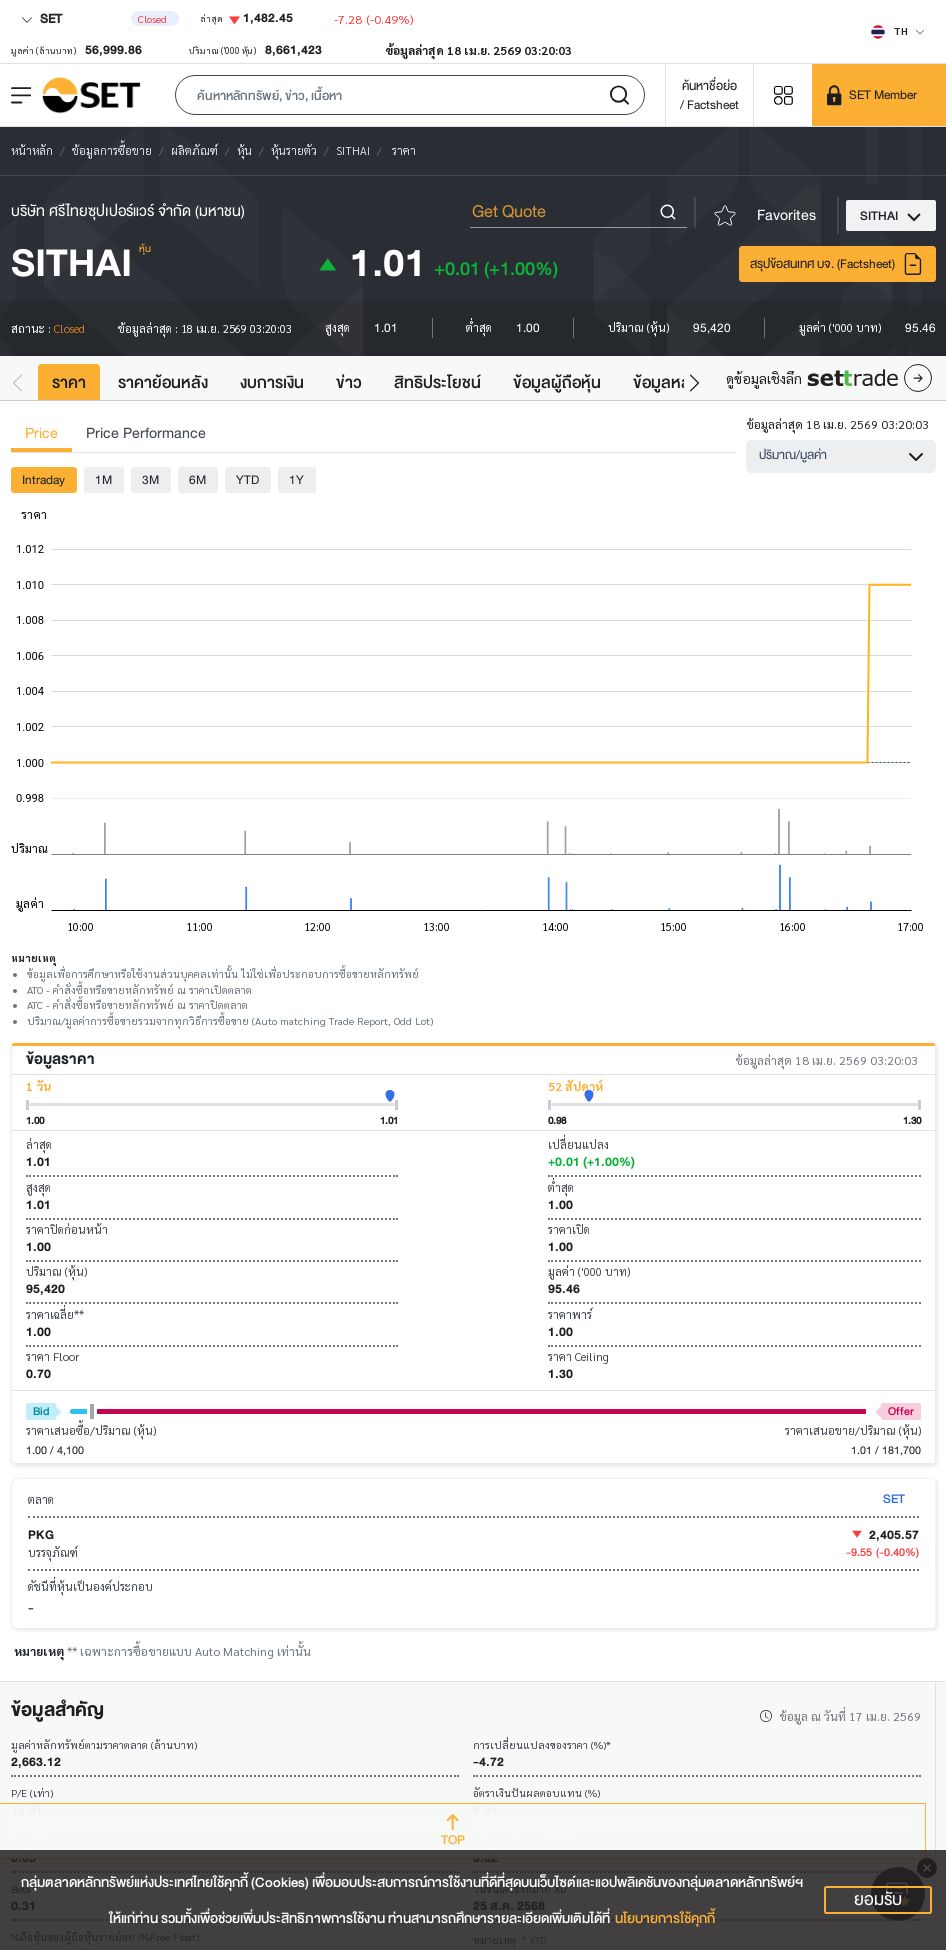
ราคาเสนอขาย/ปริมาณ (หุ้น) (853, 1430)
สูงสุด (38, 1187)
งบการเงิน (272, 382)
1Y (296, 479)
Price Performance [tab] (146, 433)
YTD (247, 479)
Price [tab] (41, 433)
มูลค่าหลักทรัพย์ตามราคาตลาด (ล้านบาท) (104, 1745)
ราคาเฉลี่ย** (55, 1314)
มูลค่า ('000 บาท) (589, 1271)
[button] (410, 95)
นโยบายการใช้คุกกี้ (665, 1918)
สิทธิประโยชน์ (437, 382)
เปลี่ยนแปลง (578, 1144)
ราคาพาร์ (570, 1314)
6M (197, 479)
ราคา (69, 382)
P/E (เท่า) (32, 1793)
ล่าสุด (39, 1144)
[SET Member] (879, 95)
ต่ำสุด (561, 1187)
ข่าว (349, 382)
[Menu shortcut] (783, 94)
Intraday (43, 479)
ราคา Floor (52, 1356)
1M (103, 479)
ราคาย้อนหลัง (163, 382)
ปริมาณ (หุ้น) (56, 1271)
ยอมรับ (878, 1900)
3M (150, 479)
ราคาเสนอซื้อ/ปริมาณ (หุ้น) (91, 1430)
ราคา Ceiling (578, 1356)
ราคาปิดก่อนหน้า (67, 1229)
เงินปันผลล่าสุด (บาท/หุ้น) (532, 1841)
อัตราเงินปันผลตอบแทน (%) (536, 1793)
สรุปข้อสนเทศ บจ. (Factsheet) (837, 264)
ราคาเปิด (569, 1229)
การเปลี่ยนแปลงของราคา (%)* (542, 1745)
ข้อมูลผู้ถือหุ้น (557, 382)
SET (41, 18)
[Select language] (898, 31)
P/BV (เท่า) (35, 1841)
